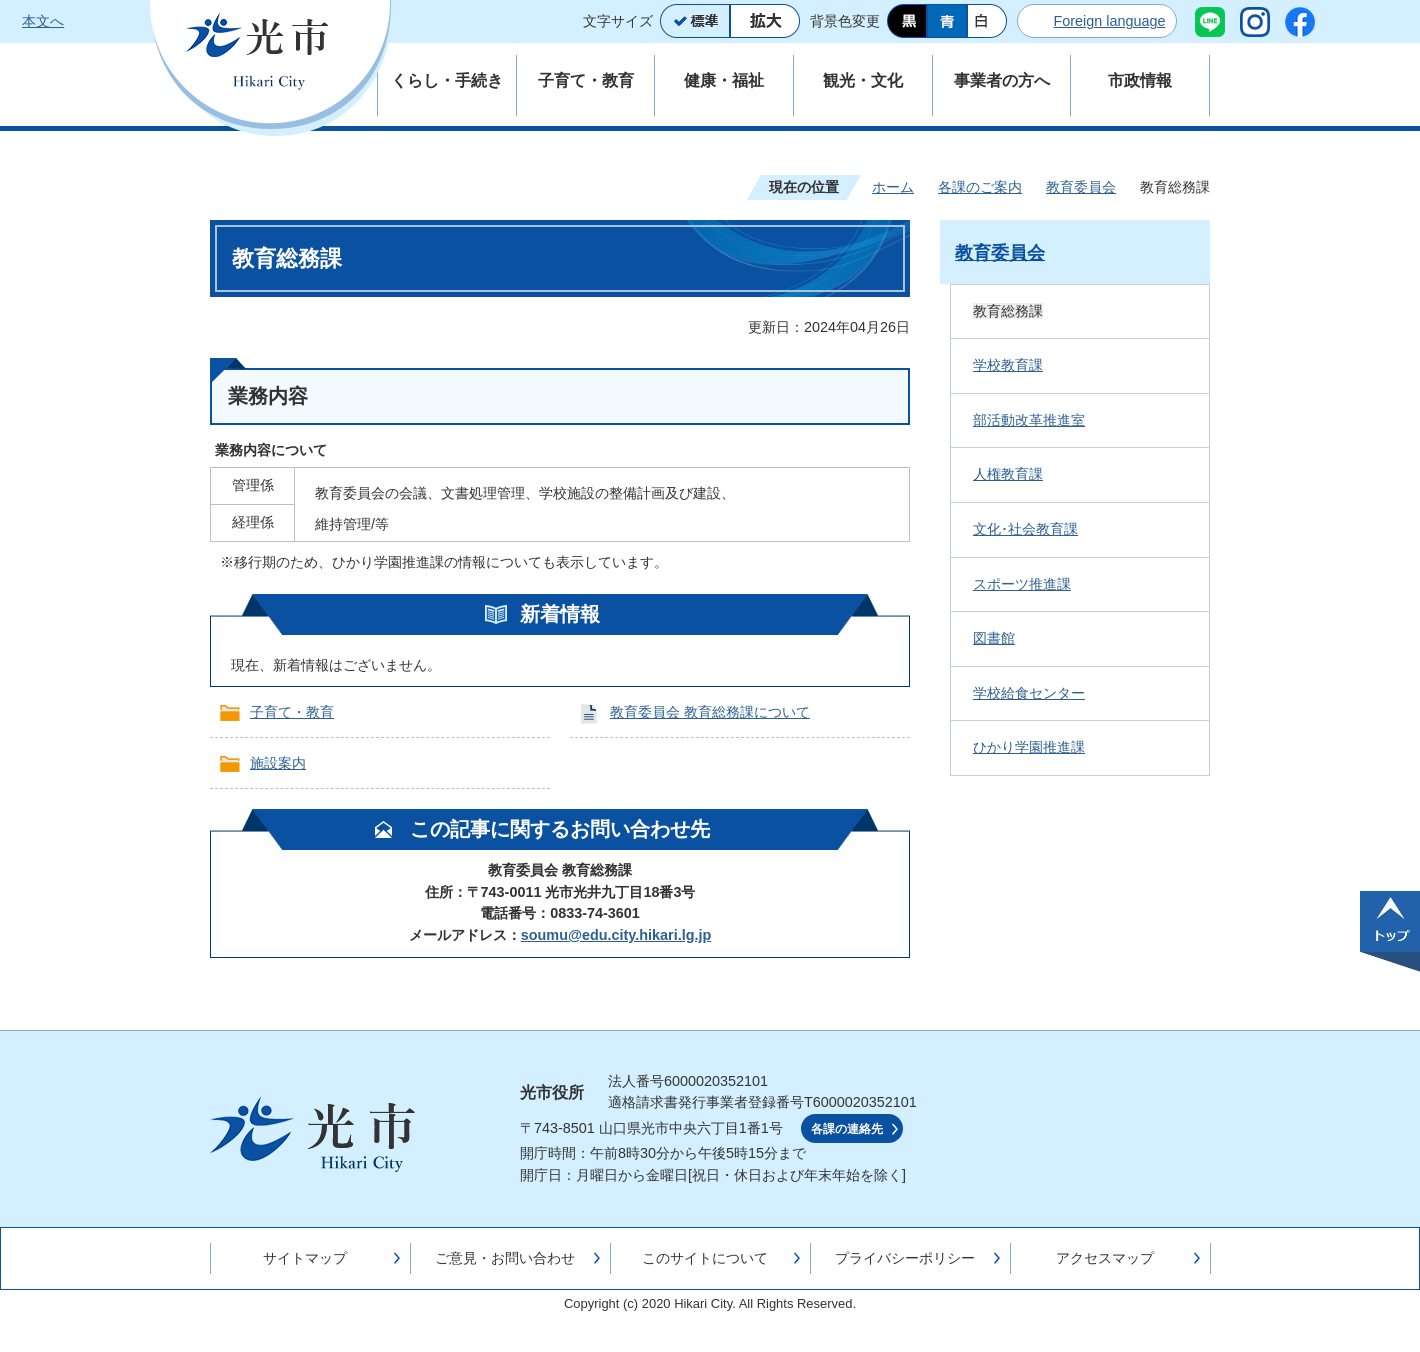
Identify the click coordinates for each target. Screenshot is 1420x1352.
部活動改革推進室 (1029, 420)
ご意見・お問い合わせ (505, 1258)
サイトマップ (305, 1258)
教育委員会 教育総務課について (710, 712)
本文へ (43, 21)
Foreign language (1109, 21)
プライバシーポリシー (905, 1258)
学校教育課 (1008, 365)
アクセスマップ (1105, 1258)
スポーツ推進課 (1022, 584)
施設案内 (278, 763)
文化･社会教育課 (1025, 529)
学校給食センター (1029, 693)
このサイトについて (705, 1258)
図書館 (994, 638)
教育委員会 (1081, 187)
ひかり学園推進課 (1029, 747)
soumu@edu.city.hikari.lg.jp (616, 935)
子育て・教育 (292, 712)
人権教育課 (1008, 474)
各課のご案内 (980, 187)
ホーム (893, 187)
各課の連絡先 (847, 1129)
